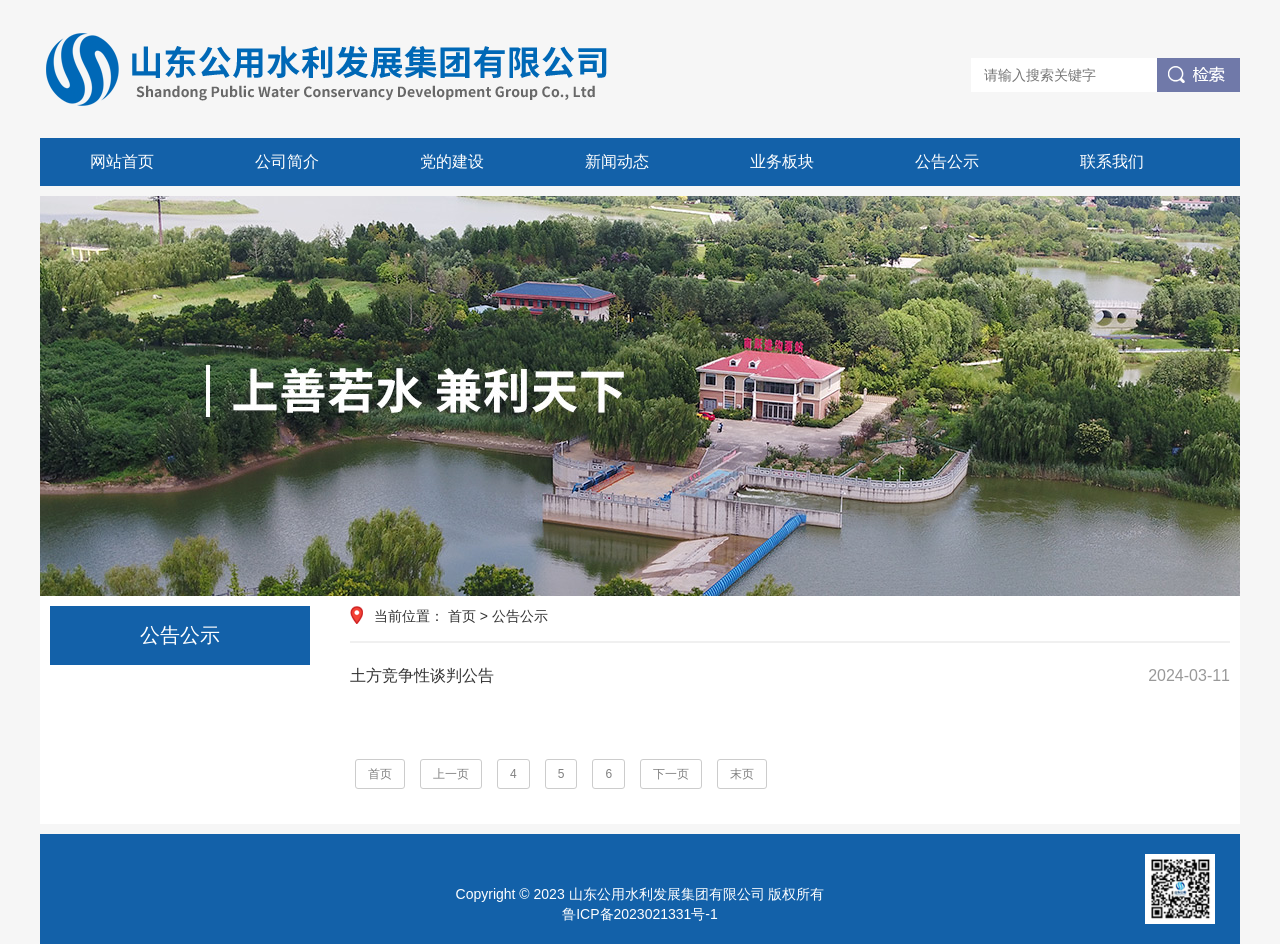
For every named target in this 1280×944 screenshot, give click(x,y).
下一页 (671, 774)
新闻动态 (617, 161)
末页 (742, 774)
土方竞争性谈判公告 (790, 676)
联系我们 (1112, 161)
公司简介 (287, 161)
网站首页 (122, 161)
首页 (462, 616)
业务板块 (782, 161)
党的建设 (452, 161)
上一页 (451, 774)
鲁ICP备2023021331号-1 (640, 914)
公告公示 (947, 161)
